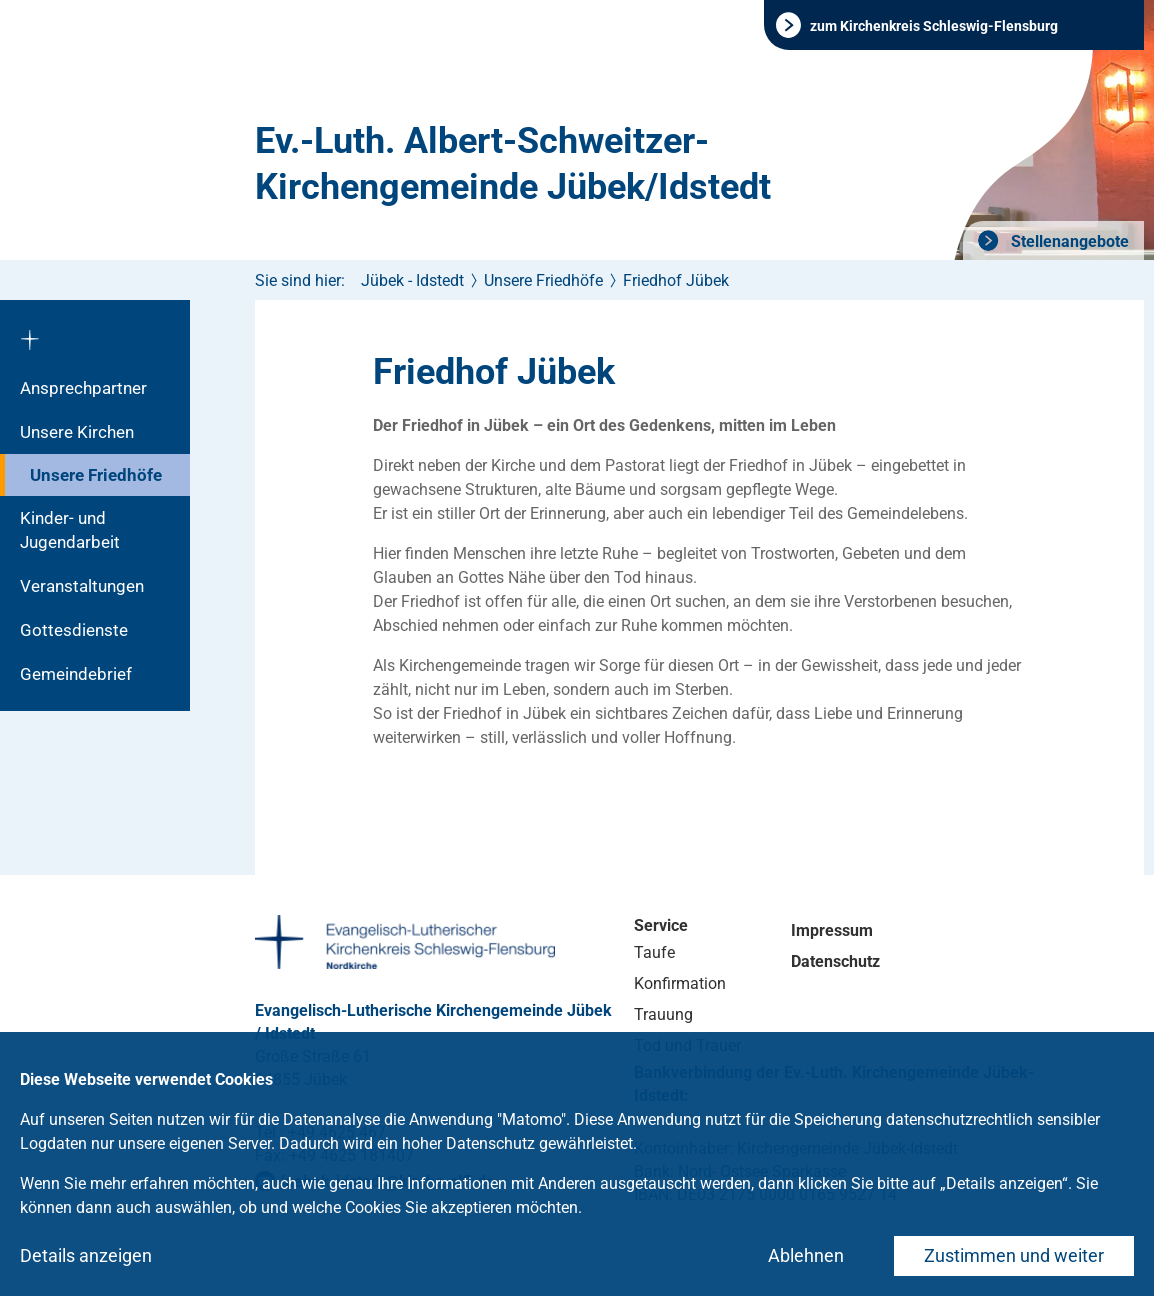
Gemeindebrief (76, 674)
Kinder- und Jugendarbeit (70, 530)
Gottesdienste (74, 630)
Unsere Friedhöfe (96, 475)
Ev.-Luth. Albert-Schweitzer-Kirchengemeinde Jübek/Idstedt (513, 164)
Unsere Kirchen (77, 432)
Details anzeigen (86, 1255)
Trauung (663, 1014)
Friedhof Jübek (676, 280)
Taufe (654, 952)
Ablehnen (806, 1255)
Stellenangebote (1068, 241)
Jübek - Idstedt (412, 280)
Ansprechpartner (83, 388)
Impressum (832, 930)
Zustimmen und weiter (1014, 1255)
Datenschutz (835, 961)
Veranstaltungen (82, 586)
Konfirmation (680, 983)
